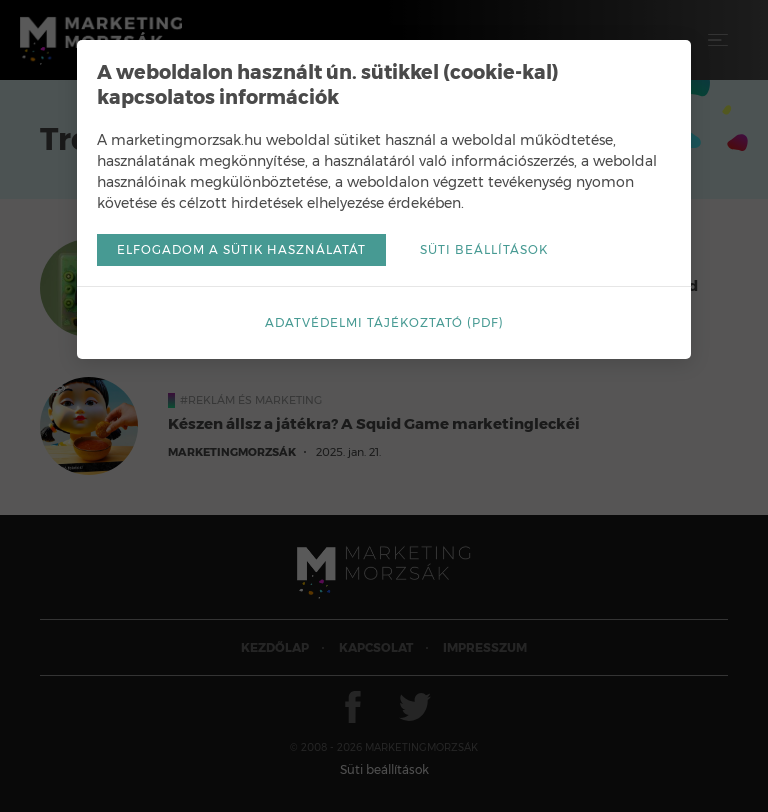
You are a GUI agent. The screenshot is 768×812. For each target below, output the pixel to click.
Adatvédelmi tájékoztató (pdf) (384, 322)
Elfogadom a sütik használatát (241, 249)
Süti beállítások (484, 249)
